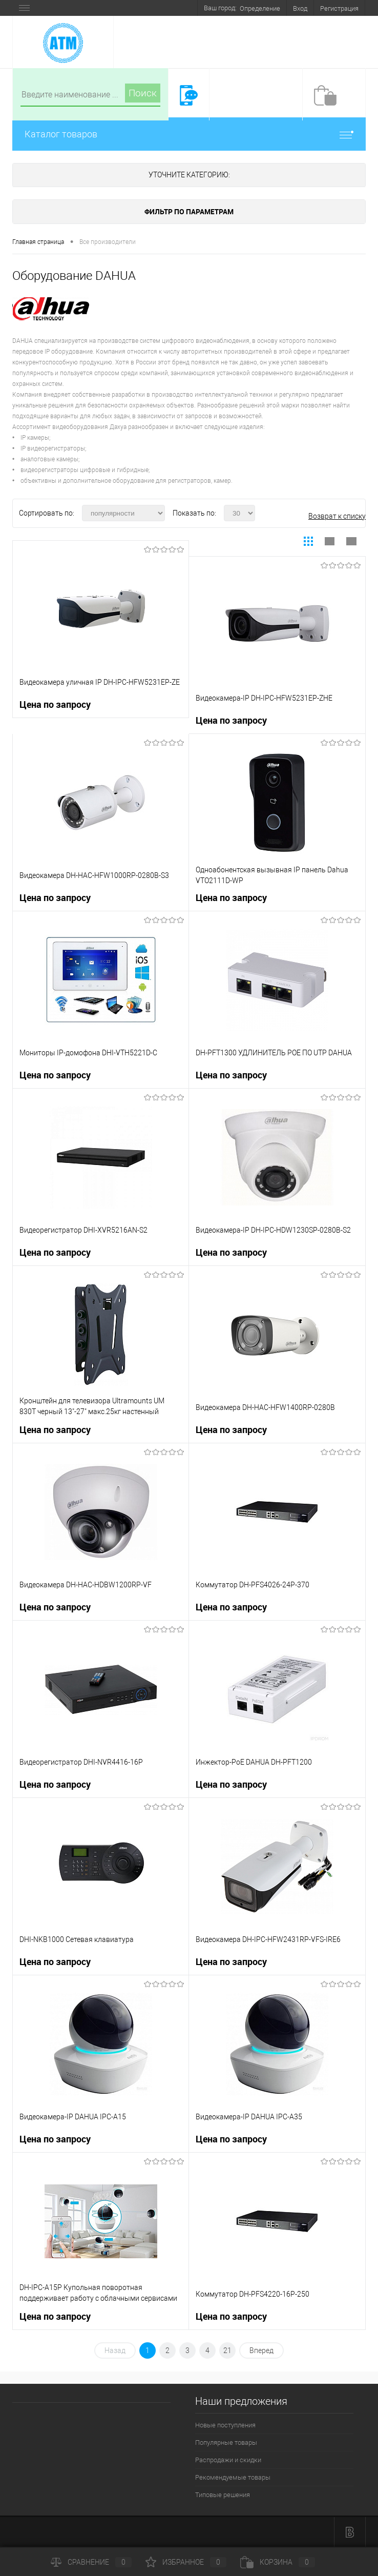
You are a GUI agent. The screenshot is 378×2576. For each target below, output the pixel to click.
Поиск (143, 93)
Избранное (185, 2562)
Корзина (277, 2562)
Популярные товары (226, 2442)
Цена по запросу (55, 704)
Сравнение (91, 2562)
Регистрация (339, 8)
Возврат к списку (337, 516)
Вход (300, 8)
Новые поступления (225, 2425)
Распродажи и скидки (228, 2460)
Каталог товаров (189, 134)
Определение (260, 8)
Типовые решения (222, 2495)
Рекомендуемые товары (232, 2477)
